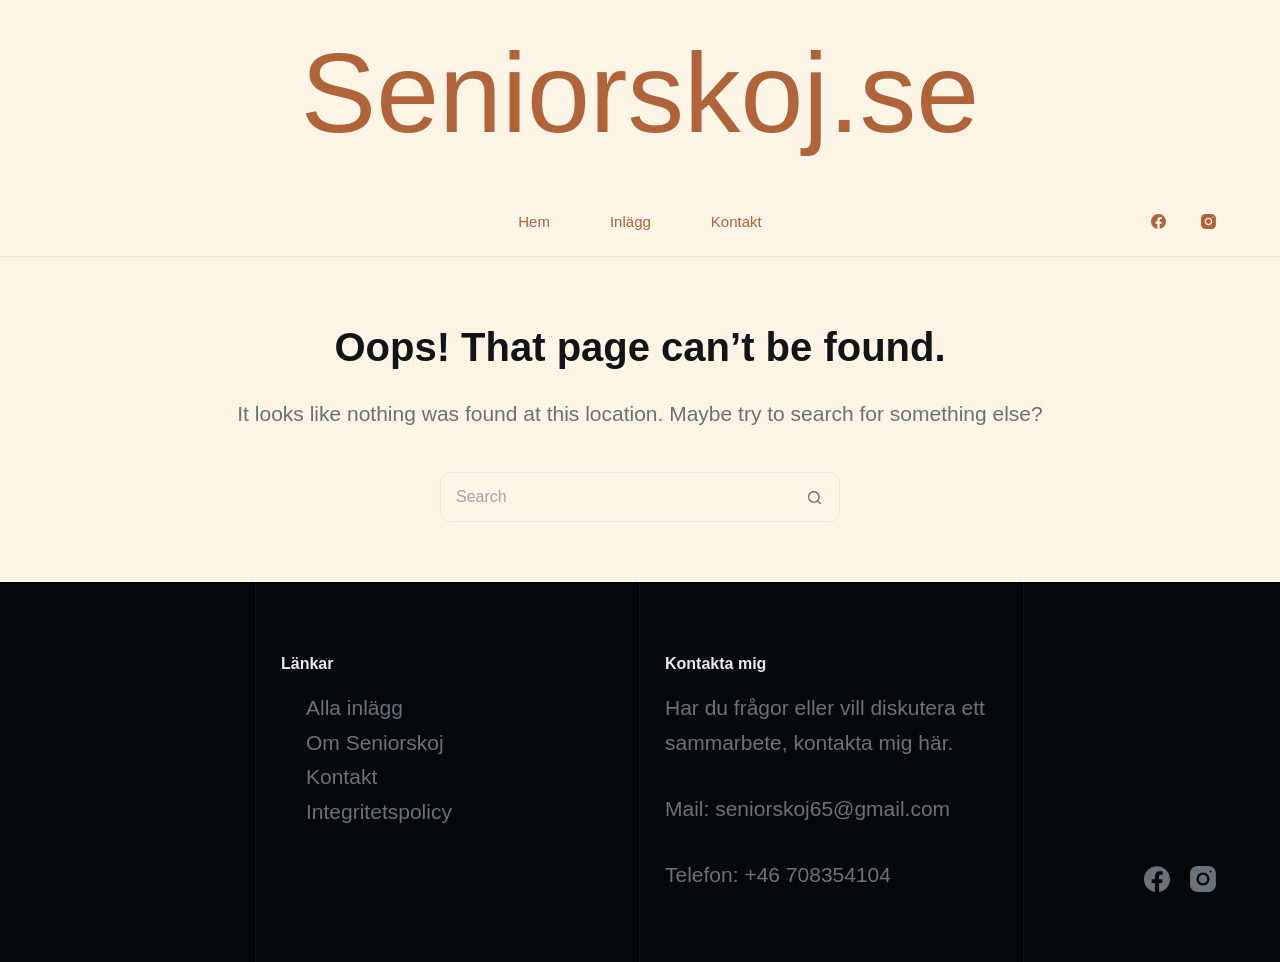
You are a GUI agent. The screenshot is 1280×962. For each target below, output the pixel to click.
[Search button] (815, 497)
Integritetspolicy (379, 811)
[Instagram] (1208, 221)
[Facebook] (1158, 221)
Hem (534, 221)
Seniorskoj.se (640, 93)
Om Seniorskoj (375, 742)
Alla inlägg (354, 707)
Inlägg (630, 221)
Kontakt (736, 221)
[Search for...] (615, 497)
